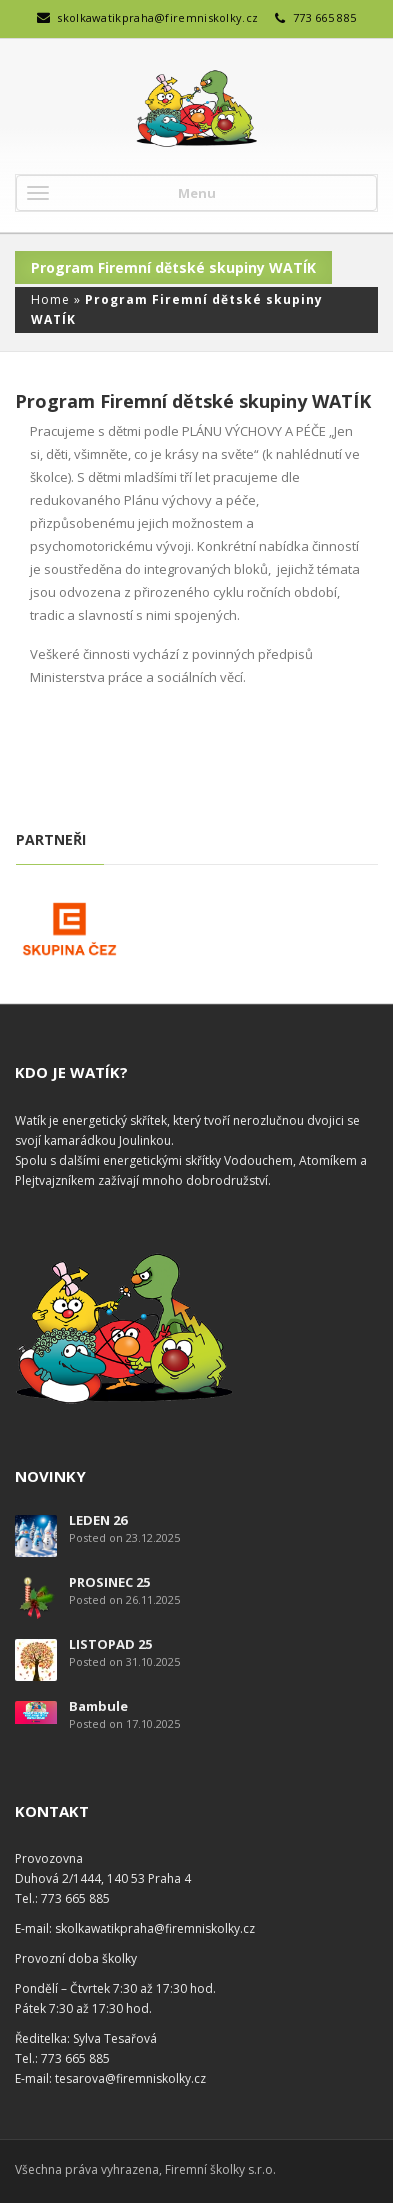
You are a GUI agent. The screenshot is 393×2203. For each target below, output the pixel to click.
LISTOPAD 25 (110, 1644)
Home (50, 299)
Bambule (98, 1706)
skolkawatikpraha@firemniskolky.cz (157, 17)
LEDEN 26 (98, 1520)
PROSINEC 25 (109, 1582)
